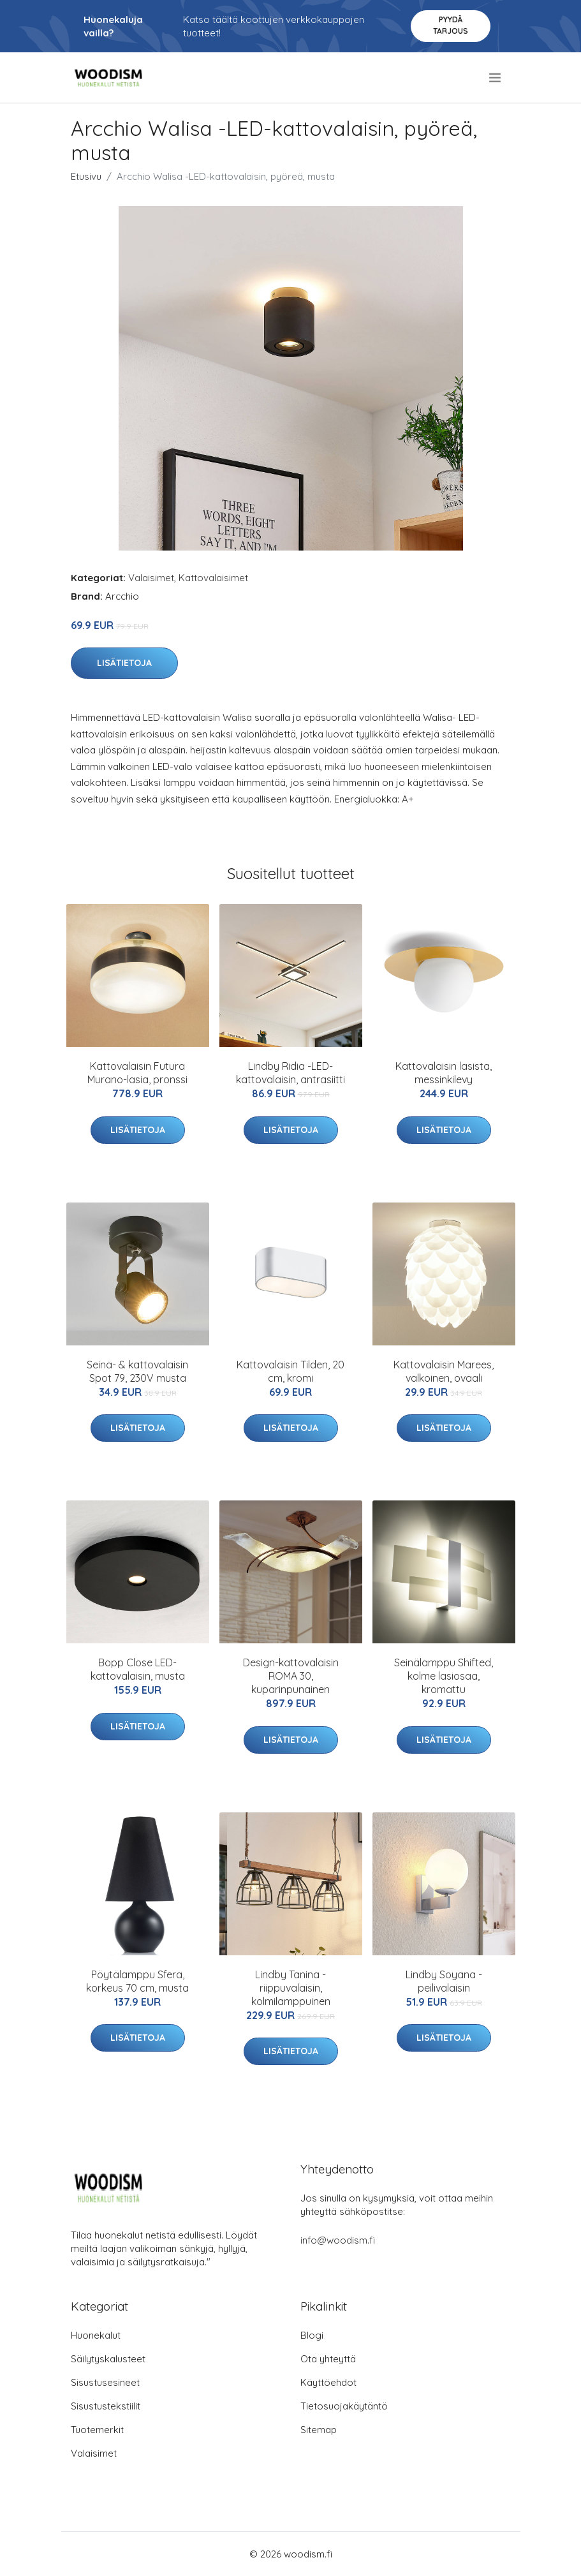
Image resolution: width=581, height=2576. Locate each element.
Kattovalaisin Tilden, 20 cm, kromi (290, 1371)
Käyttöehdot (328, 2382)
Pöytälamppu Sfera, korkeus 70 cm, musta (137, 1981)
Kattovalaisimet (213, 578)
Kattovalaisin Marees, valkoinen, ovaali (443, 1371)
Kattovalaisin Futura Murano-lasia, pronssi (137, 1073)
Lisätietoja (124, 663)
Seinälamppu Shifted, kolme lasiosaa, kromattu (443, 1676)
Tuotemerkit (97, 2430)
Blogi (311, 2335)
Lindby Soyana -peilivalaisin (444, 1981)
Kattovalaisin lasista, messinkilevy (443, 1073)
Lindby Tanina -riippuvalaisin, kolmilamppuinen (290, 1988)
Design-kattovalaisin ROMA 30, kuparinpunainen (291, 1676)
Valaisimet (151, 578)
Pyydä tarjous (450, 25)
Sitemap (318, 2430)
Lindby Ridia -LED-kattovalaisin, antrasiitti (290, 1073)
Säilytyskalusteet (108, 2359)
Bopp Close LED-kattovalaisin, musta (138, 1669)
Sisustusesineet (105, 2382)
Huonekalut (96, 2335)
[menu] (496, 77)
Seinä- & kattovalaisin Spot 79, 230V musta (137, 1371)
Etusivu (86, 176)
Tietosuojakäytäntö (344, 2406)
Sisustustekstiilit (105, 2406)
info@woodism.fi (337, 2240)
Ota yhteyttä (328, 2359)
